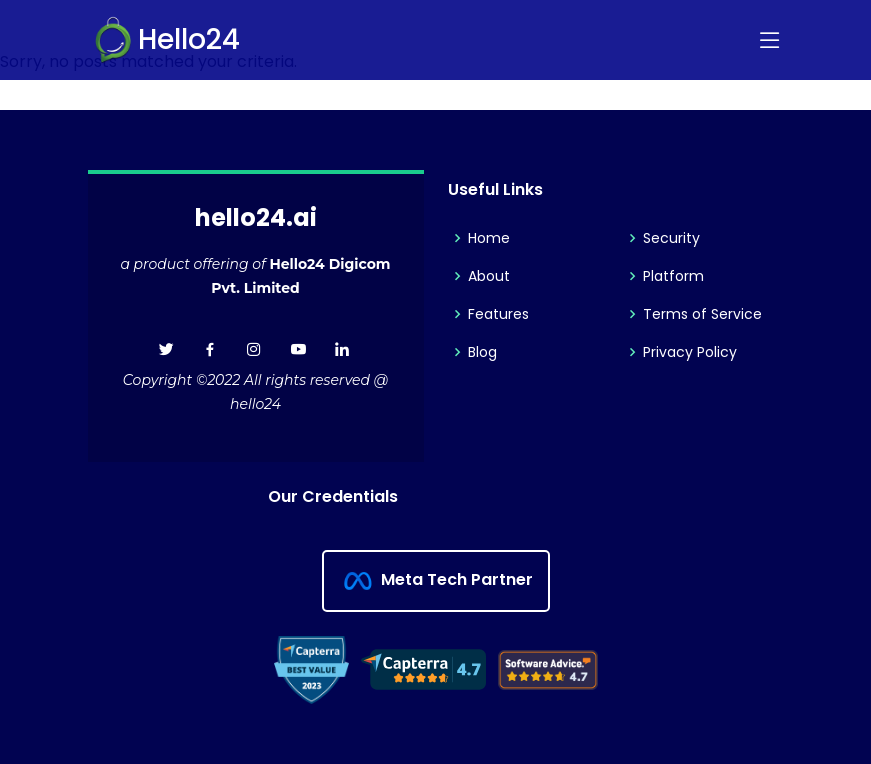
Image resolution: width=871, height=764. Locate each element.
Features (498, 314)
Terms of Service (702, 314)
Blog (482, 352)
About (489, 276)
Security (671, 238)
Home (489, 238)
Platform (673, 276)
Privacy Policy (690, 352)
